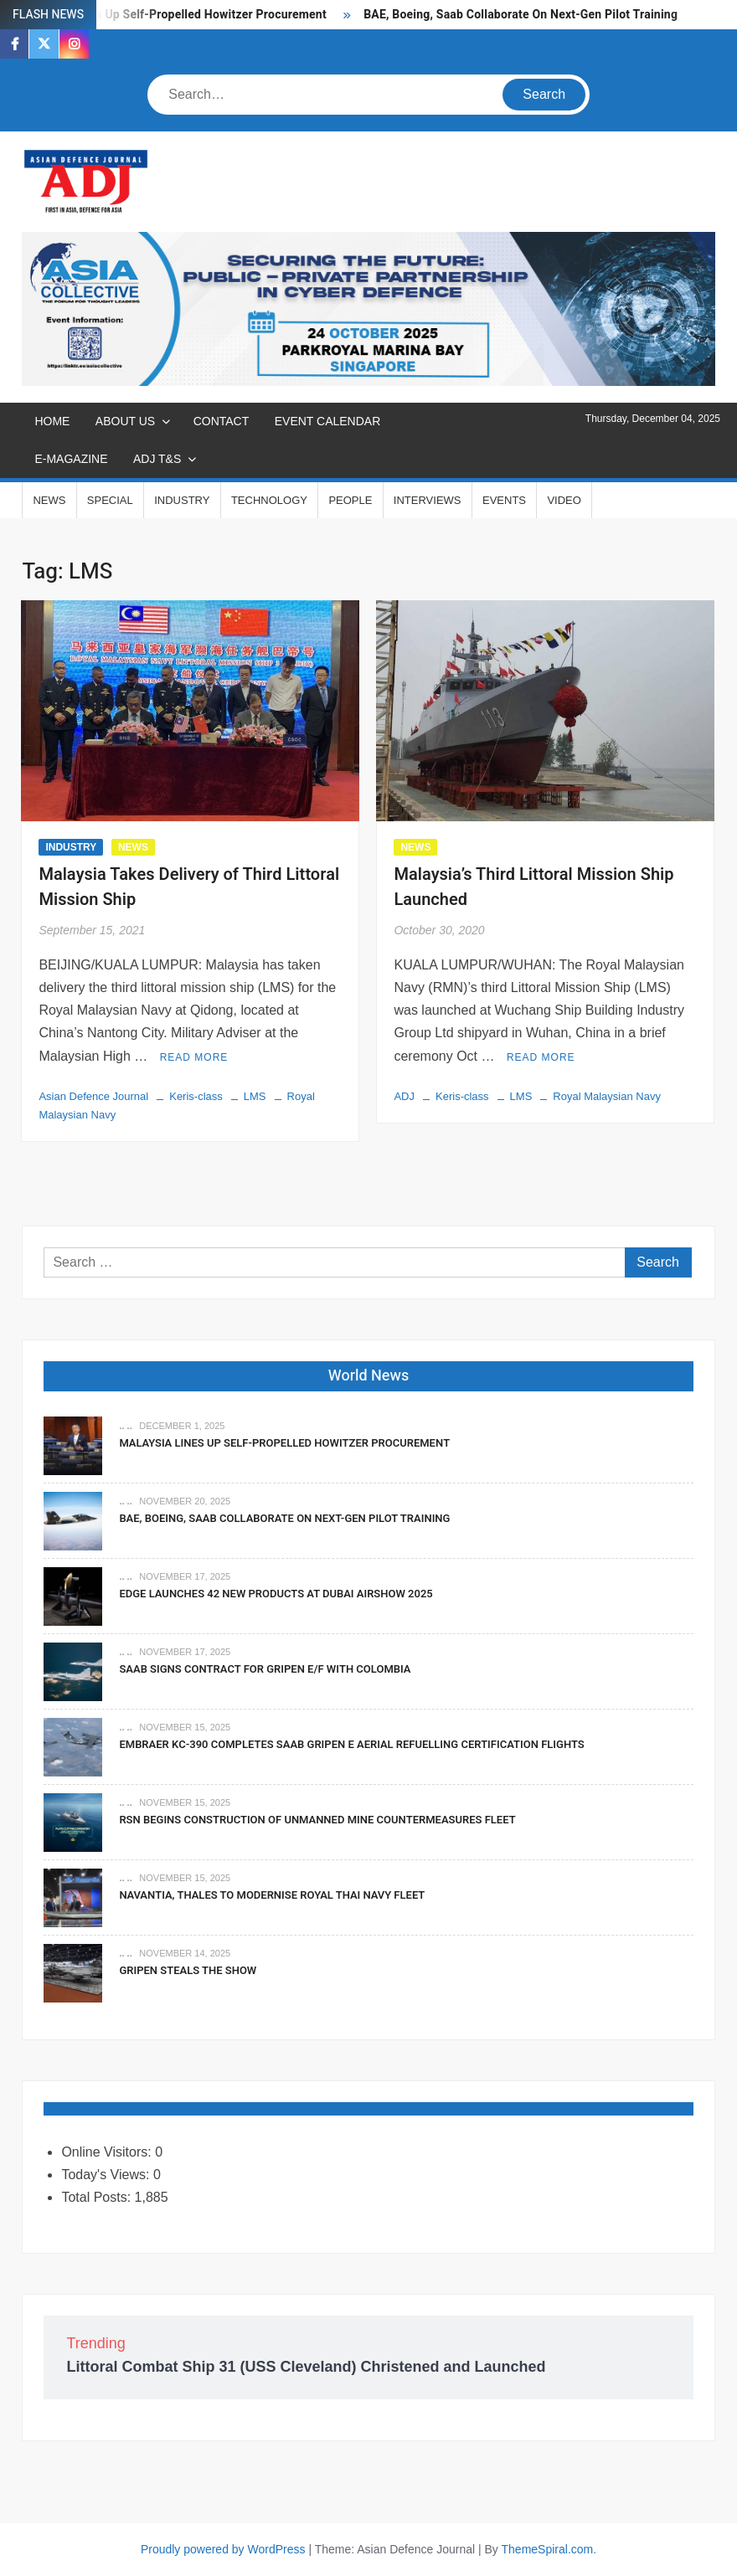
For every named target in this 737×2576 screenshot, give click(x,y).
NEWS (49, 500)
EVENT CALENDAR (328, 421)
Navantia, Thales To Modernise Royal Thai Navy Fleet (272, 1895)
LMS (255, 1096)
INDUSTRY (181, 500)
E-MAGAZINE (70, 458)
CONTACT (221, 421)
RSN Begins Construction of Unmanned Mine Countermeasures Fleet (317, 1820)
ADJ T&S (157, 458)
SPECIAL (110, 500)
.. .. (125, 1426)
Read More (194, 1057)
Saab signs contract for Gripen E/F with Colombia (264, 1669)
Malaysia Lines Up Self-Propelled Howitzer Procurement (174, 14)
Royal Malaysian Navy (607, 1096)
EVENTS (504, 500)
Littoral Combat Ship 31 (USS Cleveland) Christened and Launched (305, 2366)
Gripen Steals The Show (187, 1970)
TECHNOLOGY (269, 500)
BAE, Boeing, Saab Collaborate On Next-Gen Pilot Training (520, 14)
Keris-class (196, 1096)
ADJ (404, 1096)
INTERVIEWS (427, 500)
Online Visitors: (108, 2152)
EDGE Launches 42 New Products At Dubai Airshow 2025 (275, 1594)
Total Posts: (97, 2197)
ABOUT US (125, 421)
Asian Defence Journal (93, 1096)
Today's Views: (106, 2174)
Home (52, 421)
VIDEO (563, 500)
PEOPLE (350, 500)
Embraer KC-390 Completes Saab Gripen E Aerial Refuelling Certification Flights (351, 1744)
